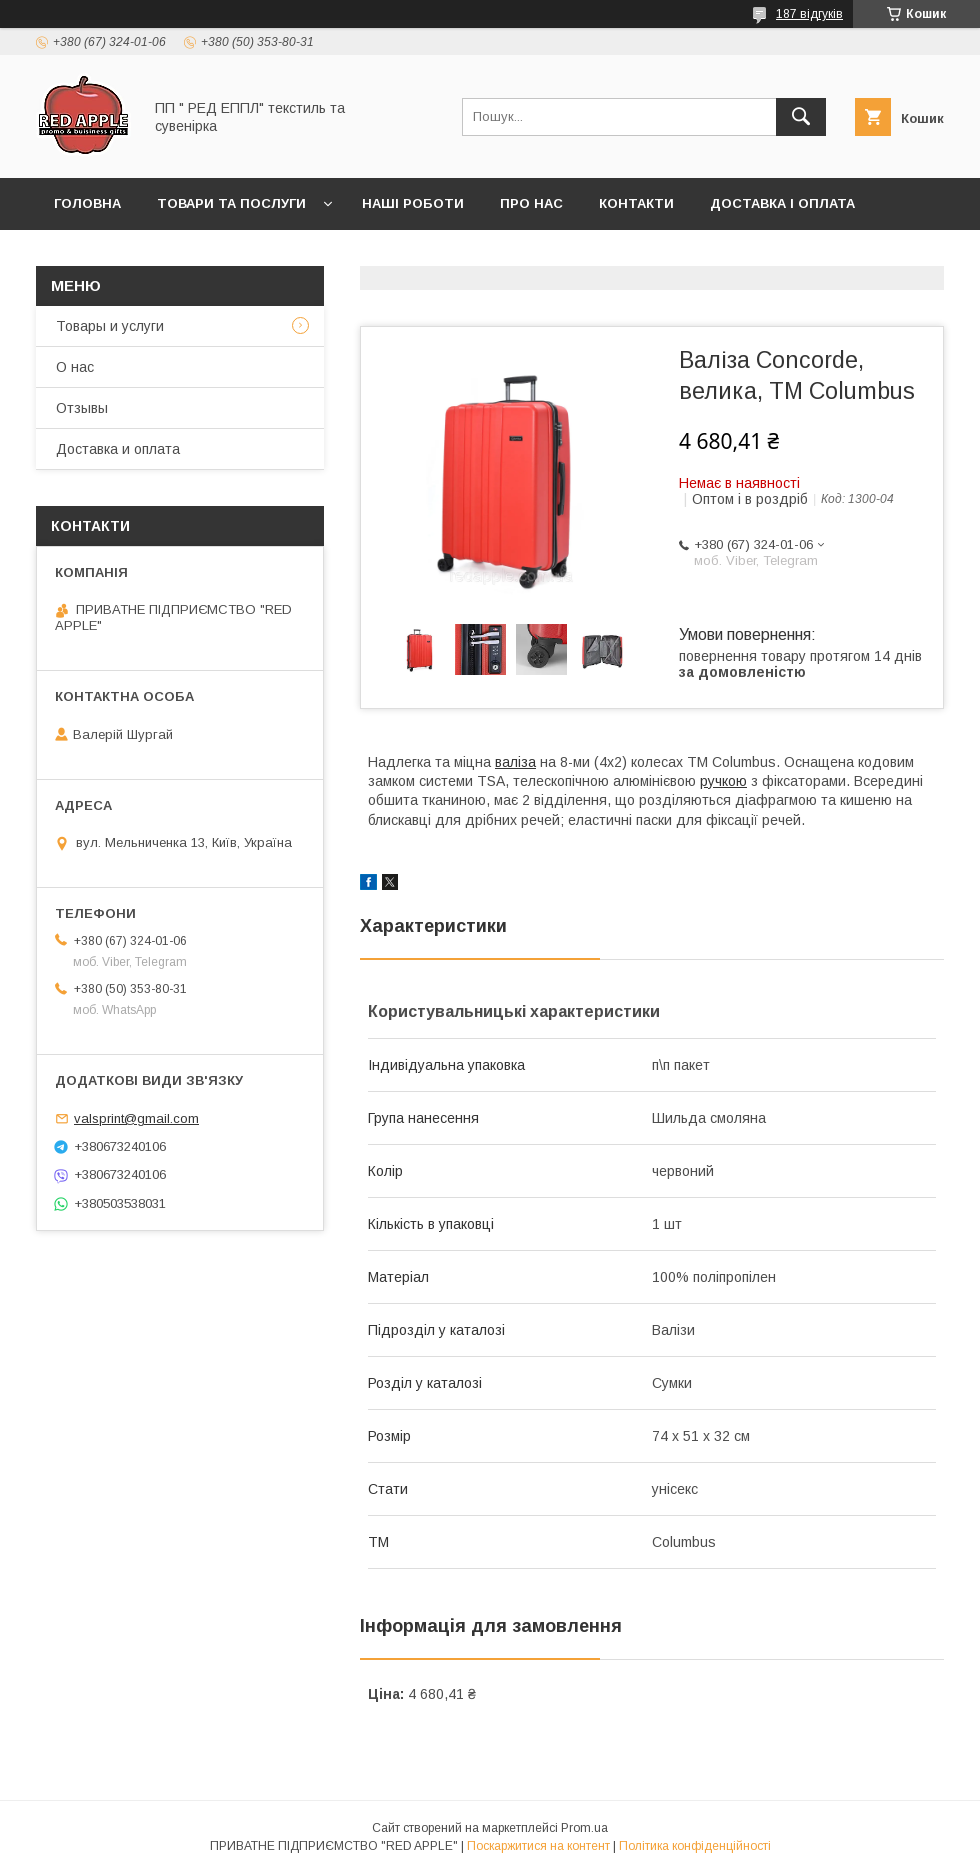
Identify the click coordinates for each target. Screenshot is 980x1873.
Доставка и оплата (118, 449)
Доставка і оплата (782, 203)
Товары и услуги (110, 326)
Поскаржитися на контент (538, 1846)
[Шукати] (801, 117)
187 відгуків (809, 14)
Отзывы (82, 408)
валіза (515, 762)
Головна (87, 203)
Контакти (636, 203)
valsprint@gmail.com (136, 1118)
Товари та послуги (231, 203)
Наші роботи (413, 203)
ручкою (723, 781)
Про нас (531, 203)
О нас (75, 367)
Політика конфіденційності (695, 1846)
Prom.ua (584, 1828)
